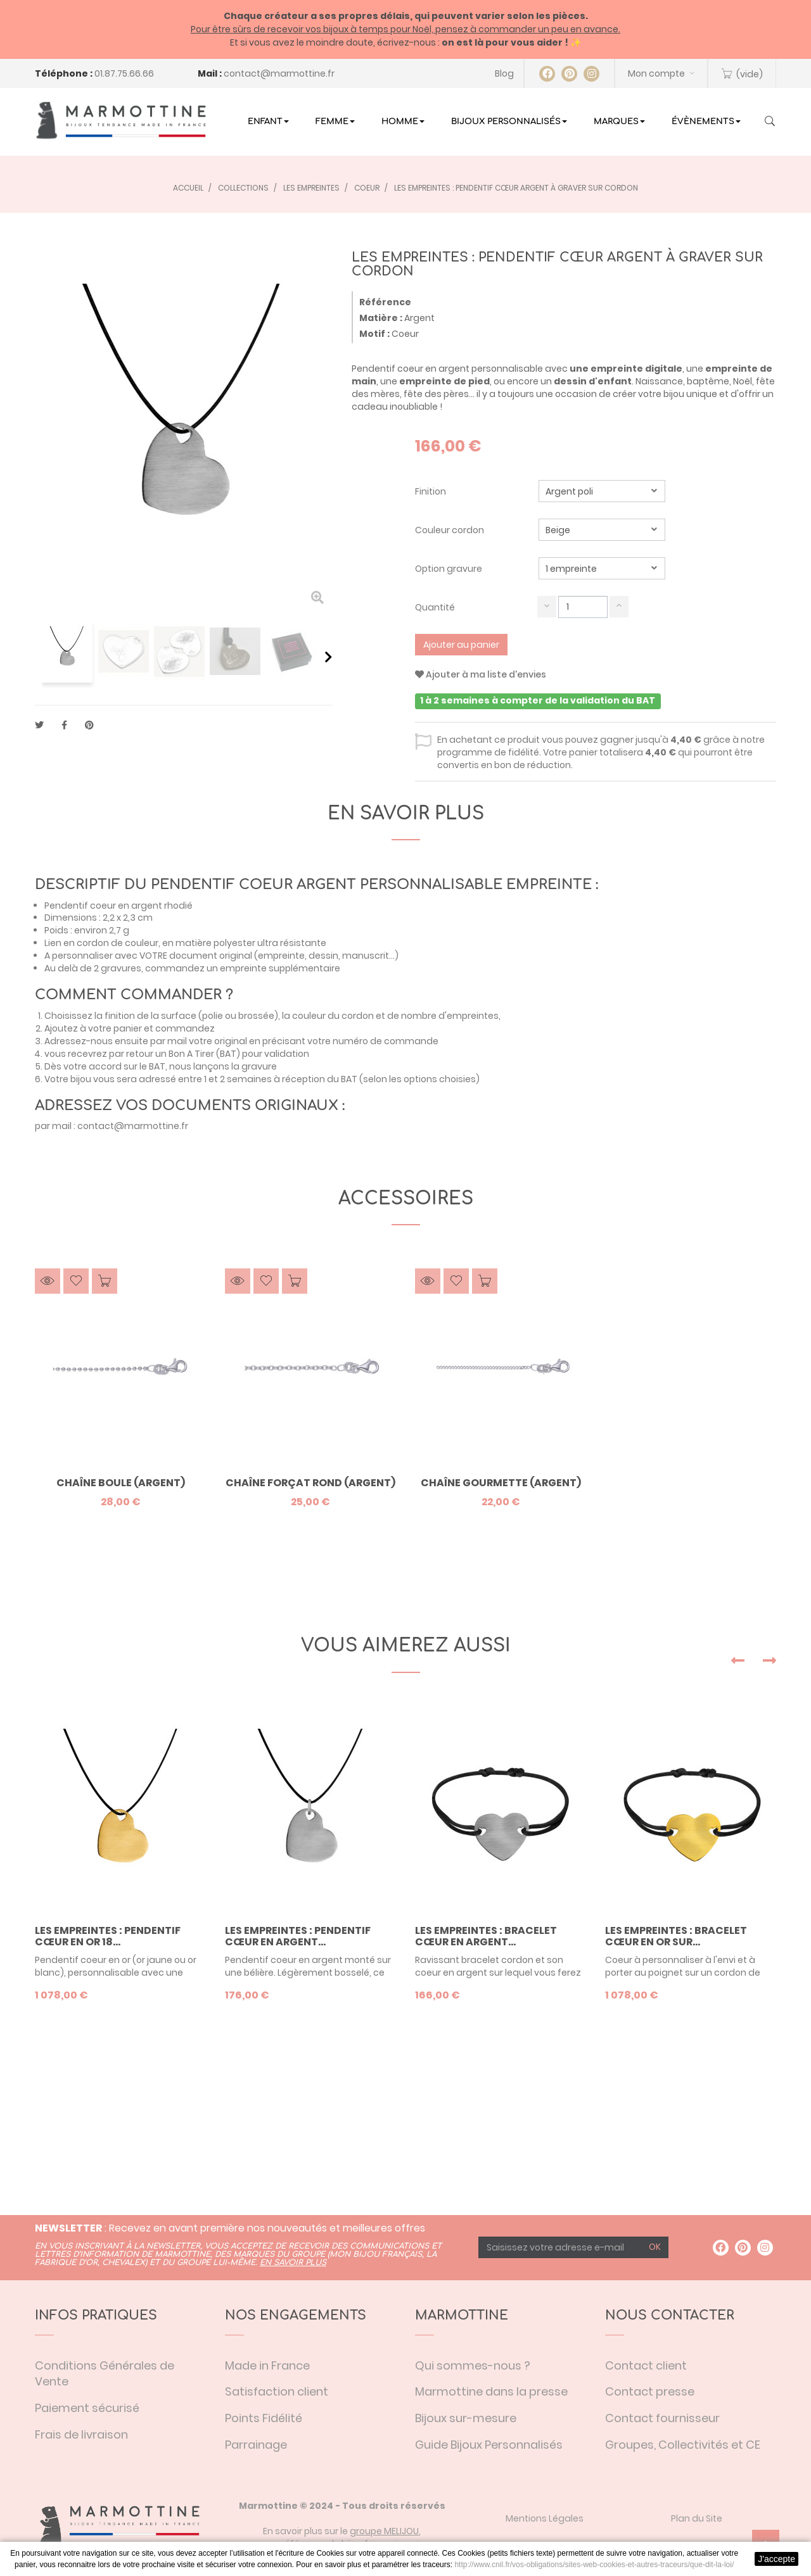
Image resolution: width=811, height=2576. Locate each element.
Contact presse (649, 2391)
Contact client (646, 2365)
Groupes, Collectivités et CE (682, 2445)
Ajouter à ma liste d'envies (480, 674)
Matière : (380, 318)
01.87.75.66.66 (124, 73)
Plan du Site (696, 2518)
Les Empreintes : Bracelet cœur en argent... (486, 1936)
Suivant (328, 656)
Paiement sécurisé (87, 2408)
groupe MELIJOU (384, 2531)
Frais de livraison (81, 2434)
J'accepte (776, 2559)
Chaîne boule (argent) (120, 1483)
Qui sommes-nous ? (472, 2365)
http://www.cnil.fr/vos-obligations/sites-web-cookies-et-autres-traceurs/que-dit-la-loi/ (594, 2564)
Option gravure (449, 568)
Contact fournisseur (662, 2418)
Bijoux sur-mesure (465, 2418)
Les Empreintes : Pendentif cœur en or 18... (108, 1936)
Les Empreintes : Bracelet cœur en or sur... (676, 1936)
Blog (504, 73)
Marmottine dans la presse (491, 2391)
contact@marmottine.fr (279, 73)
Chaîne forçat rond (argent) (310, 1483)
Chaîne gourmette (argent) (501, 1483)
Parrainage (256, 2445)
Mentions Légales (545, 2518)
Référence (385, 302)
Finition (431, 491)
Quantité (435, 607)
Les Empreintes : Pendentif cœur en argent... (298, 1936)
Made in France (267, 2365)
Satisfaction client (276, 2391)
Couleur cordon (450, 530)
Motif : (374, 333)
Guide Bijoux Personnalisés (489, 2445)
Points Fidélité (263, 2418)
